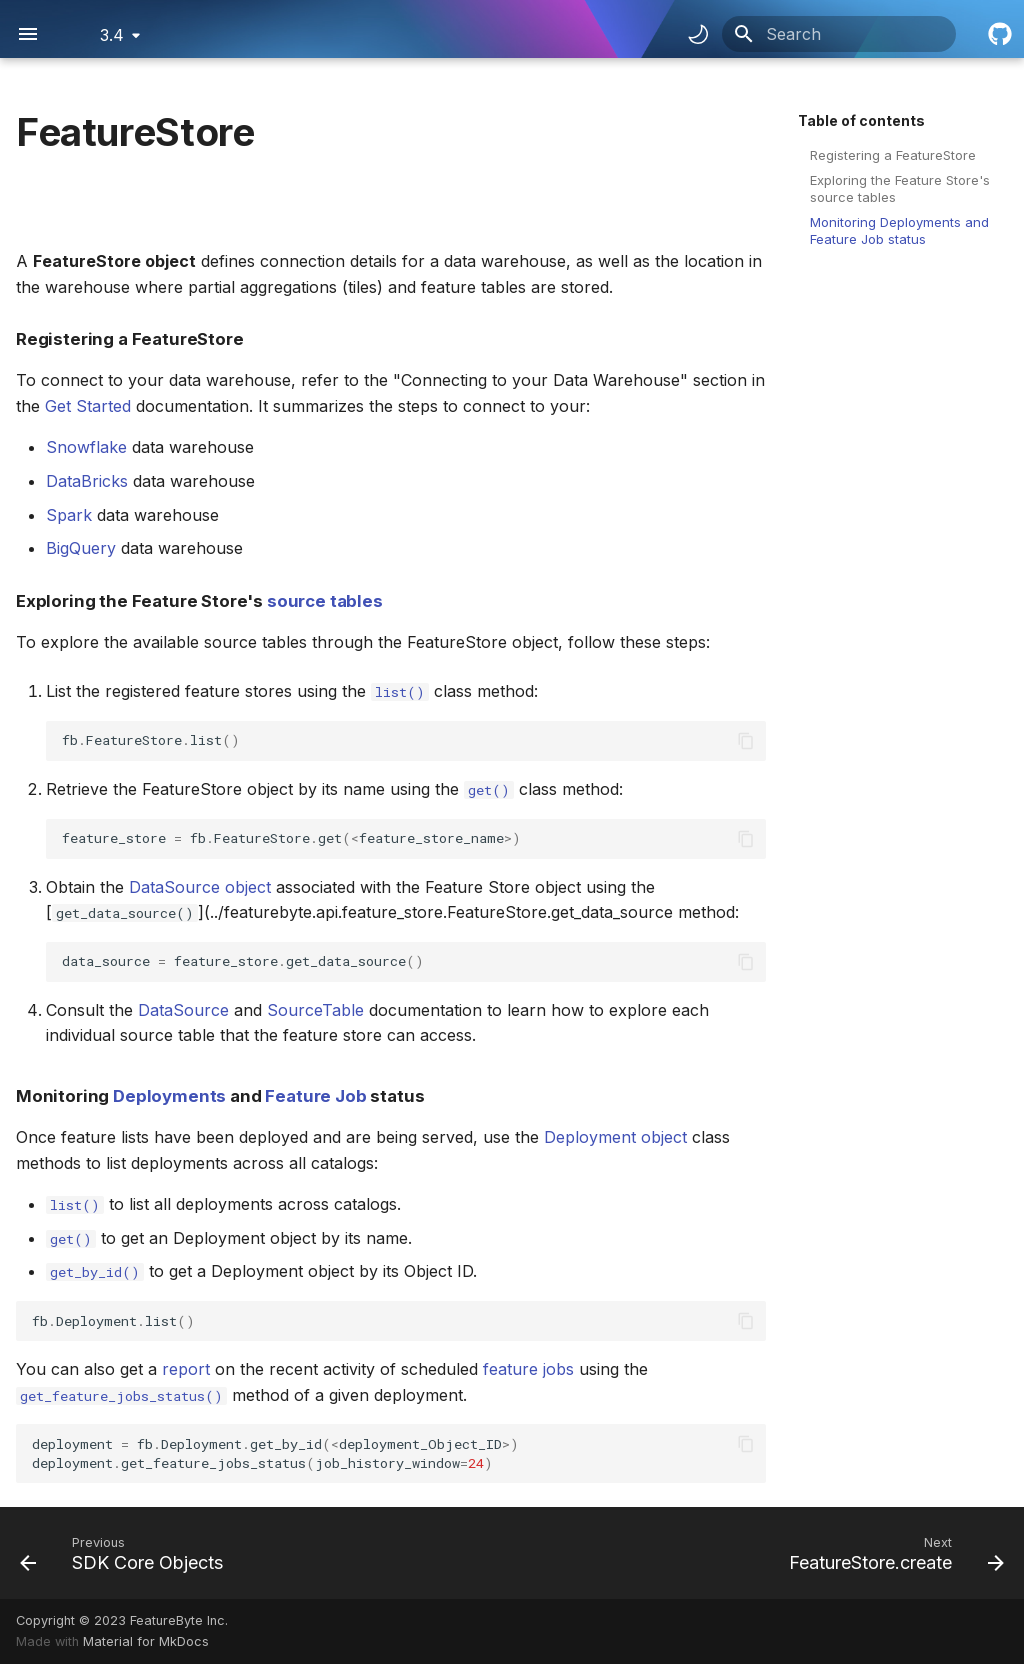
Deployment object (615, 1137)
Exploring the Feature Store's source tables (900, 188)
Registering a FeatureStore (893, 155)
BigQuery (81, 548)
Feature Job (315, 1096)
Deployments (169, 1096)
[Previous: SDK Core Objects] (126, 1553)
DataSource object (200, 887)
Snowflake (86, 447)
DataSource (183, 1010)
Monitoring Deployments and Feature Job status (899, 230)
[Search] (839, 34)
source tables (325, 601)
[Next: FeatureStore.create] (892, 1553)
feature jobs (528, 1369)
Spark (69, 515)
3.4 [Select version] (112, 35)
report (186, 1369)
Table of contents (861, 120)
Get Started (88, 406)
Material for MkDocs (146, 1641)
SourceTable (315, 1010)
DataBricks (87, 481)
